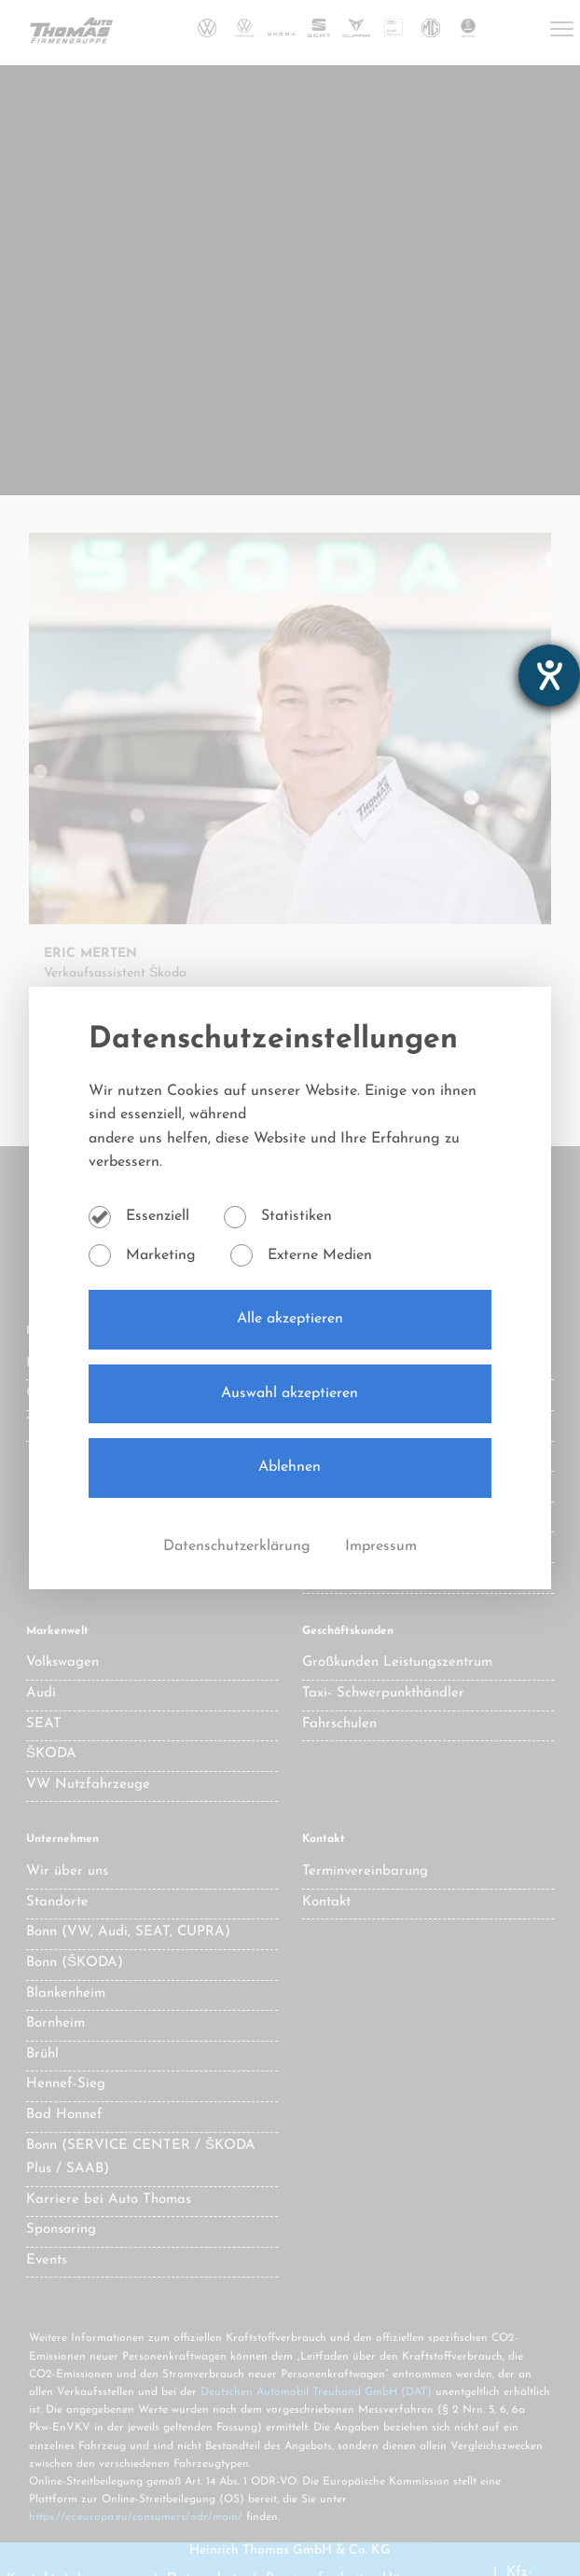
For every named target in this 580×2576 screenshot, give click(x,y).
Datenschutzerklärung (239, 1546)
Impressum (381, 1546)
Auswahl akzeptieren (289, 1393)
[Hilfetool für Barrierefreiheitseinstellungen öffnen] (549, 675)
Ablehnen (289, 1467)
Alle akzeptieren (290, 1318)
